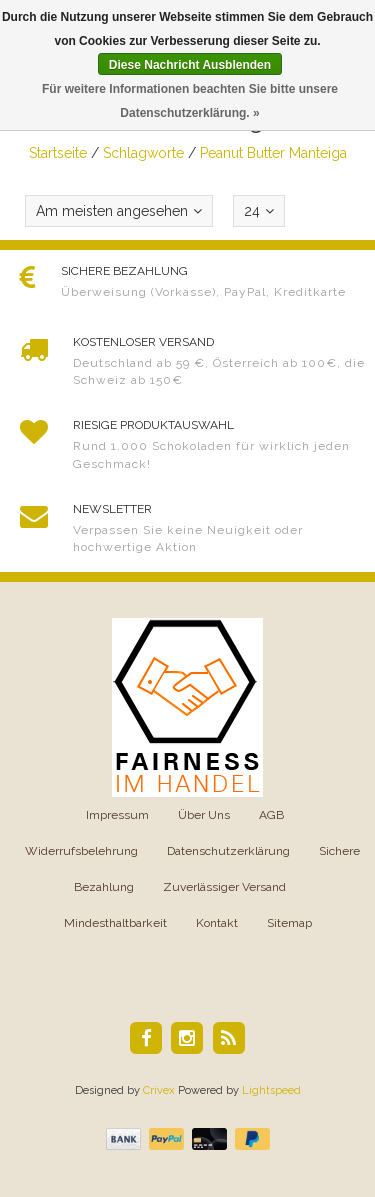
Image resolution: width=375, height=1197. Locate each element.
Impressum (117, 815)
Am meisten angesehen (119, 211)
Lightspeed (271, 1090)
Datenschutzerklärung (228, 851)
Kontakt (217, 923)
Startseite (58, 153)
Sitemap (289, 923)
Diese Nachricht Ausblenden (190, 65)
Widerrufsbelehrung (81, 851)
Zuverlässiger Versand (224, 887)
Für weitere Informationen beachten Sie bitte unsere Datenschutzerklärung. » (190, 101)
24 (259, 211)
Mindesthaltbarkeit (115, 923)
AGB (271, 815)
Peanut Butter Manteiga (273, 153)
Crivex (159, 1090)
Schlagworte (143, 153)
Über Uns (204, 815)
